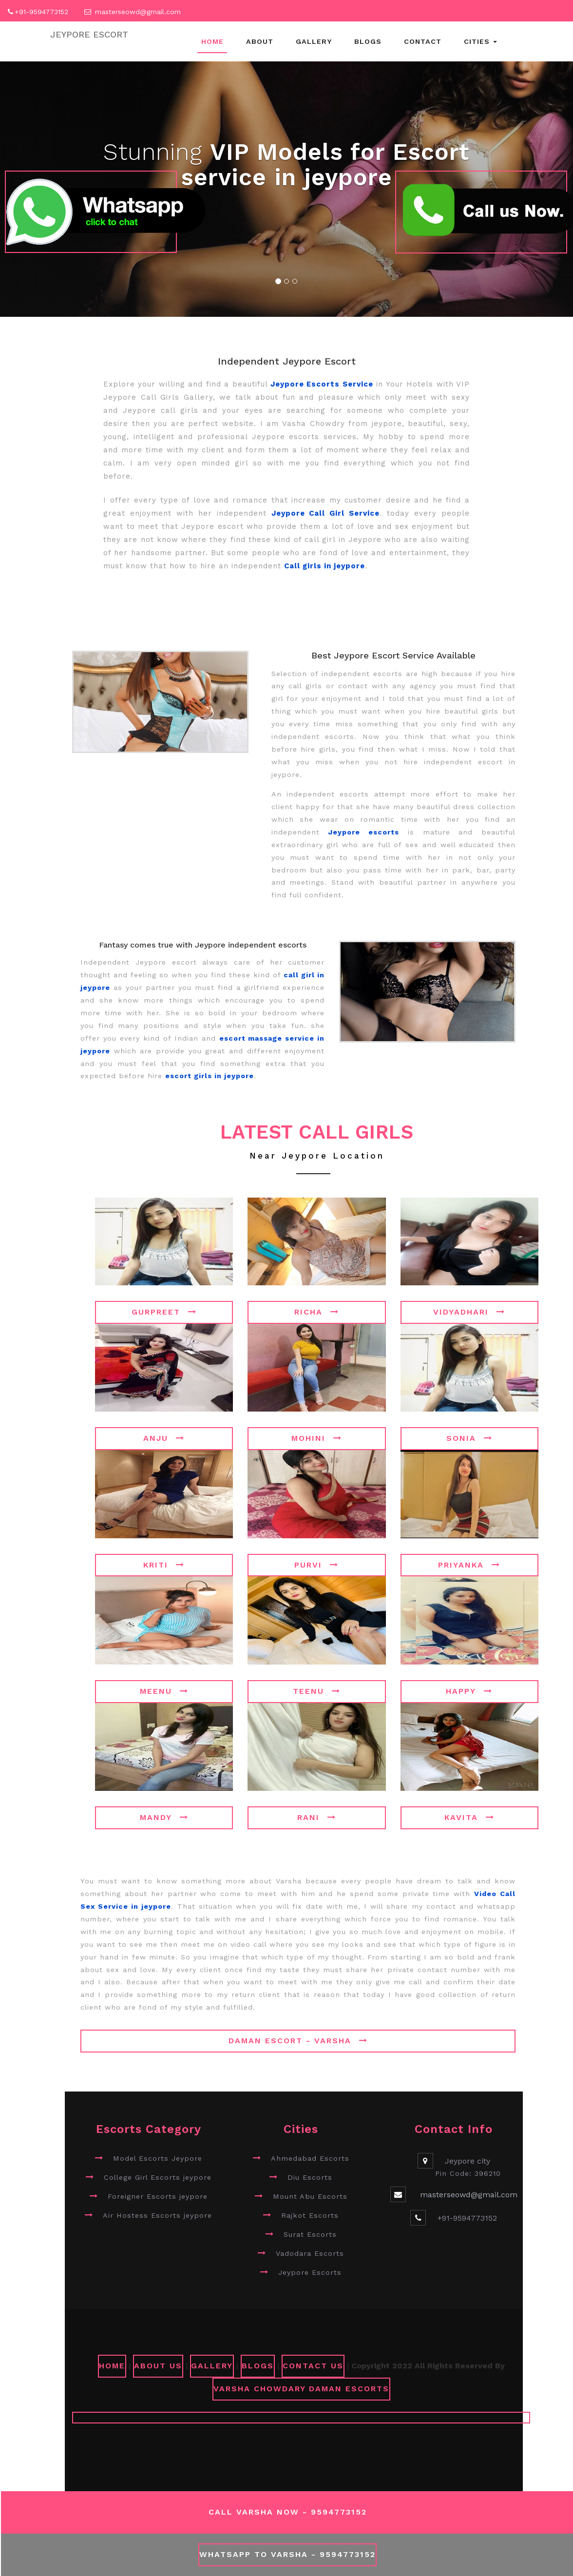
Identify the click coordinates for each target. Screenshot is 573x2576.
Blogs (368, 41)
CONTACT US (313, 2365)
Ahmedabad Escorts (310, 2158)
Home (212, 41)
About (259, 41)
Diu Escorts (309, 2177)
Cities (480, 41)
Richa (316, 1312)
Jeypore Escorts (310, 2272)
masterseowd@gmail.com (138, 12)
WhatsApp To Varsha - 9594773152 (287, 2554)
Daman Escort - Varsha (298, 2040)
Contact (422, 41)
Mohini (316, 1438)
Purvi (316, 1564)
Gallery (314, 41)
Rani (316, 1817)
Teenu (317, 1691)
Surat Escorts (310, 2234)
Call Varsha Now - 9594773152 (288, 2512)
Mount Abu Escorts (310, 2196)
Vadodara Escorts (310, 2253)
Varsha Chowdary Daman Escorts (301, 2388)
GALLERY (212, 2365)
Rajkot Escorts (310, 2215)
